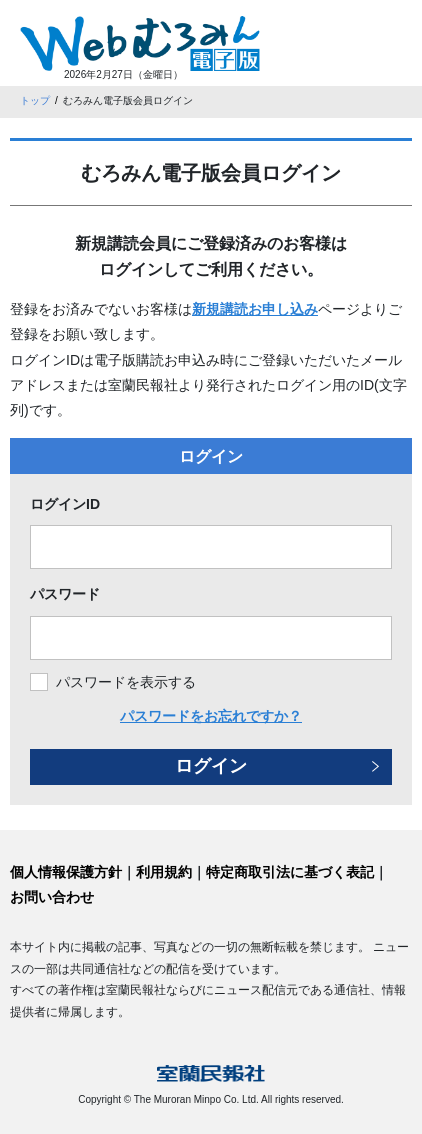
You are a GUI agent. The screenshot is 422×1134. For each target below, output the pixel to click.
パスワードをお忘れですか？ (211, 716)
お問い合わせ (52, 897)
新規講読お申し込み (255, 309)
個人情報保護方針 (66, 872)
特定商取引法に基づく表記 (290, 872)
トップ (35, 100)
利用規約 (164, 872)
